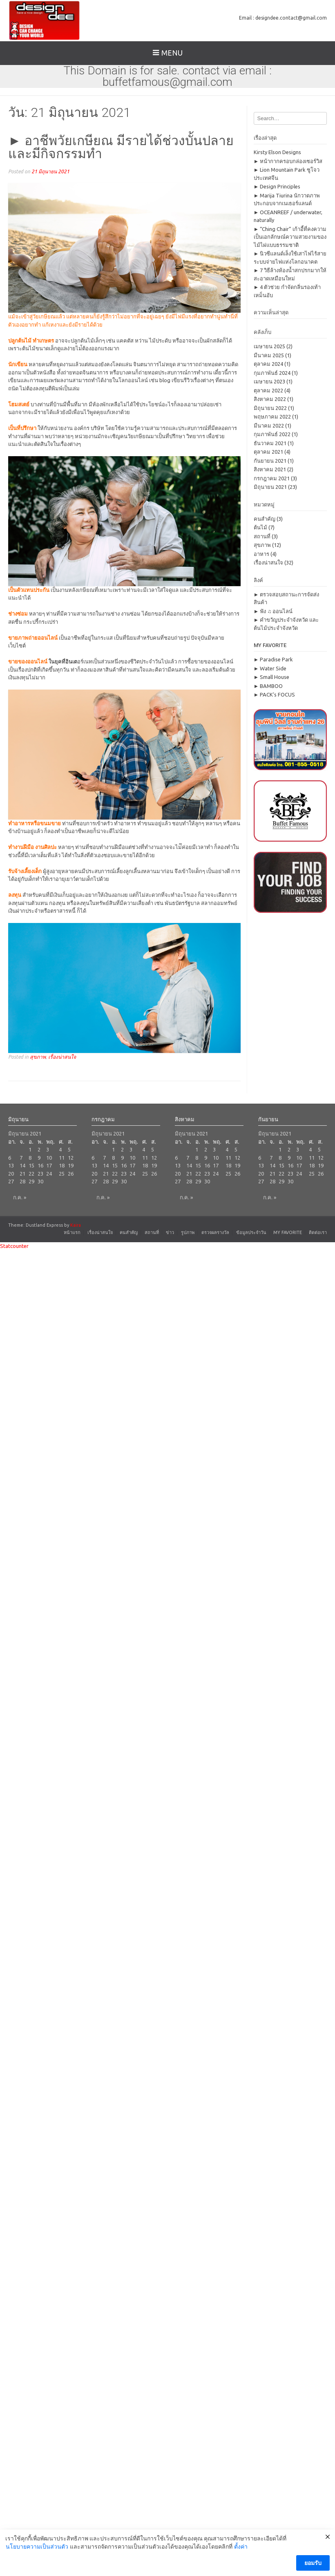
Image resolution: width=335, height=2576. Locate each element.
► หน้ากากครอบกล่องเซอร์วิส (288, 161)
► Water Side (270, 668)
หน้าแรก (72, 1232)
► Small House (272, 677)
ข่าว (170, 1232)
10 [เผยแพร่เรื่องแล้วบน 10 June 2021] (49, 1157)
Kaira (75, 1225)
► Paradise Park (273, 659)
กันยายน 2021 (270, 461)
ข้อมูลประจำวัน (251, 1232)
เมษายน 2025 (269, 346)
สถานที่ (262, 536)
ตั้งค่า (241, 2553)
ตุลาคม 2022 (268, 390)
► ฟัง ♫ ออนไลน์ (273, 611)
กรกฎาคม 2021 (272, 478)
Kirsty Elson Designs (277, 152)
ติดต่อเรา (318, 1232)
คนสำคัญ (264, 519)
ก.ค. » (19, 1197)
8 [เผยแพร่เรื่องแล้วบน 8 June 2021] (30, 1157)
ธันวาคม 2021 (270, 443)
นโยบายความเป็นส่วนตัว (37, 2553)
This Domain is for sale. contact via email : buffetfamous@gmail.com (167, 76)
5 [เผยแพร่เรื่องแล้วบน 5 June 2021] (69, 1149)
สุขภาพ (38, 1057)
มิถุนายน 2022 (270, 408)
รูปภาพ (187, 1232)
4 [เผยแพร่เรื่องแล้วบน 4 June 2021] (60, 1149)
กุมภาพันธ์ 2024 (272, 373)
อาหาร (261, 554)
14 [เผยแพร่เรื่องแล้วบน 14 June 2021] (22, 1165)
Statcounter (14, 1246)
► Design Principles (277, 186)
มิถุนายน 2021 (270, 487)
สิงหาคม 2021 (270, 469)
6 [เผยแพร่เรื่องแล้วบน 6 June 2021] (9, 1157)
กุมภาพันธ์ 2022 (272, 434)
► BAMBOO (268, 686)
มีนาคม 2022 (269, 425)
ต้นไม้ (260, 527)
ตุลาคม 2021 (268, 452)
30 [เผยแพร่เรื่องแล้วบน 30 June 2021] (40, 1181)
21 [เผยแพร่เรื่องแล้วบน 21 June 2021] (22, 1173)
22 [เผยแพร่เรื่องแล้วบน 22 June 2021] (31, 1173)
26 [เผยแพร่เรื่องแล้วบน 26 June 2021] (71, 1173)
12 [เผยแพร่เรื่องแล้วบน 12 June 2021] (71, 1157)
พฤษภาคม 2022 (272, 416)
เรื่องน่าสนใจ (62, 1057)
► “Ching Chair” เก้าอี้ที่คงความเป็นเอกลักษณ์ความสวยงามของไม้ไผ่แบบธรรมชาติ (290, 237)
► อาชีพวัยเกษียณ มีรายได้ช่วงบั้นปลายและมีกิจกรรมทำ (121, 147)
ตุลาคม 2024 (268, 364)
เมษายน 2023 (269, 381)
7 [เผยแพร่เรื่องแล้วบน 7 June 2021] (21, 1157)
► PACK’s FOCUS (274, 694)
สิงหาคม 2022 (270, 399)
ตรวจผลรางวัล (215, 1232)
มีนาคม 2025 (269, 355)
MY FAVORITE (287, 1232)
